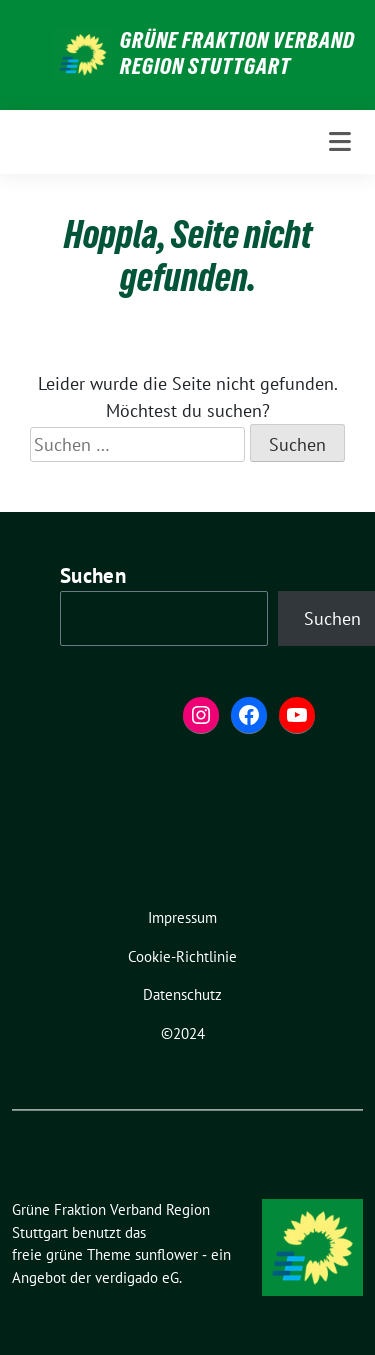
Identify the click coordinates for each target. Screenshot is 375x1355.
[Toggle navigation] (340, 142)
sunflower (166, 1254)
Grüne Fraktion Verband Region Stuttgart (237, 53)
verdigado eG (137, 1277)
